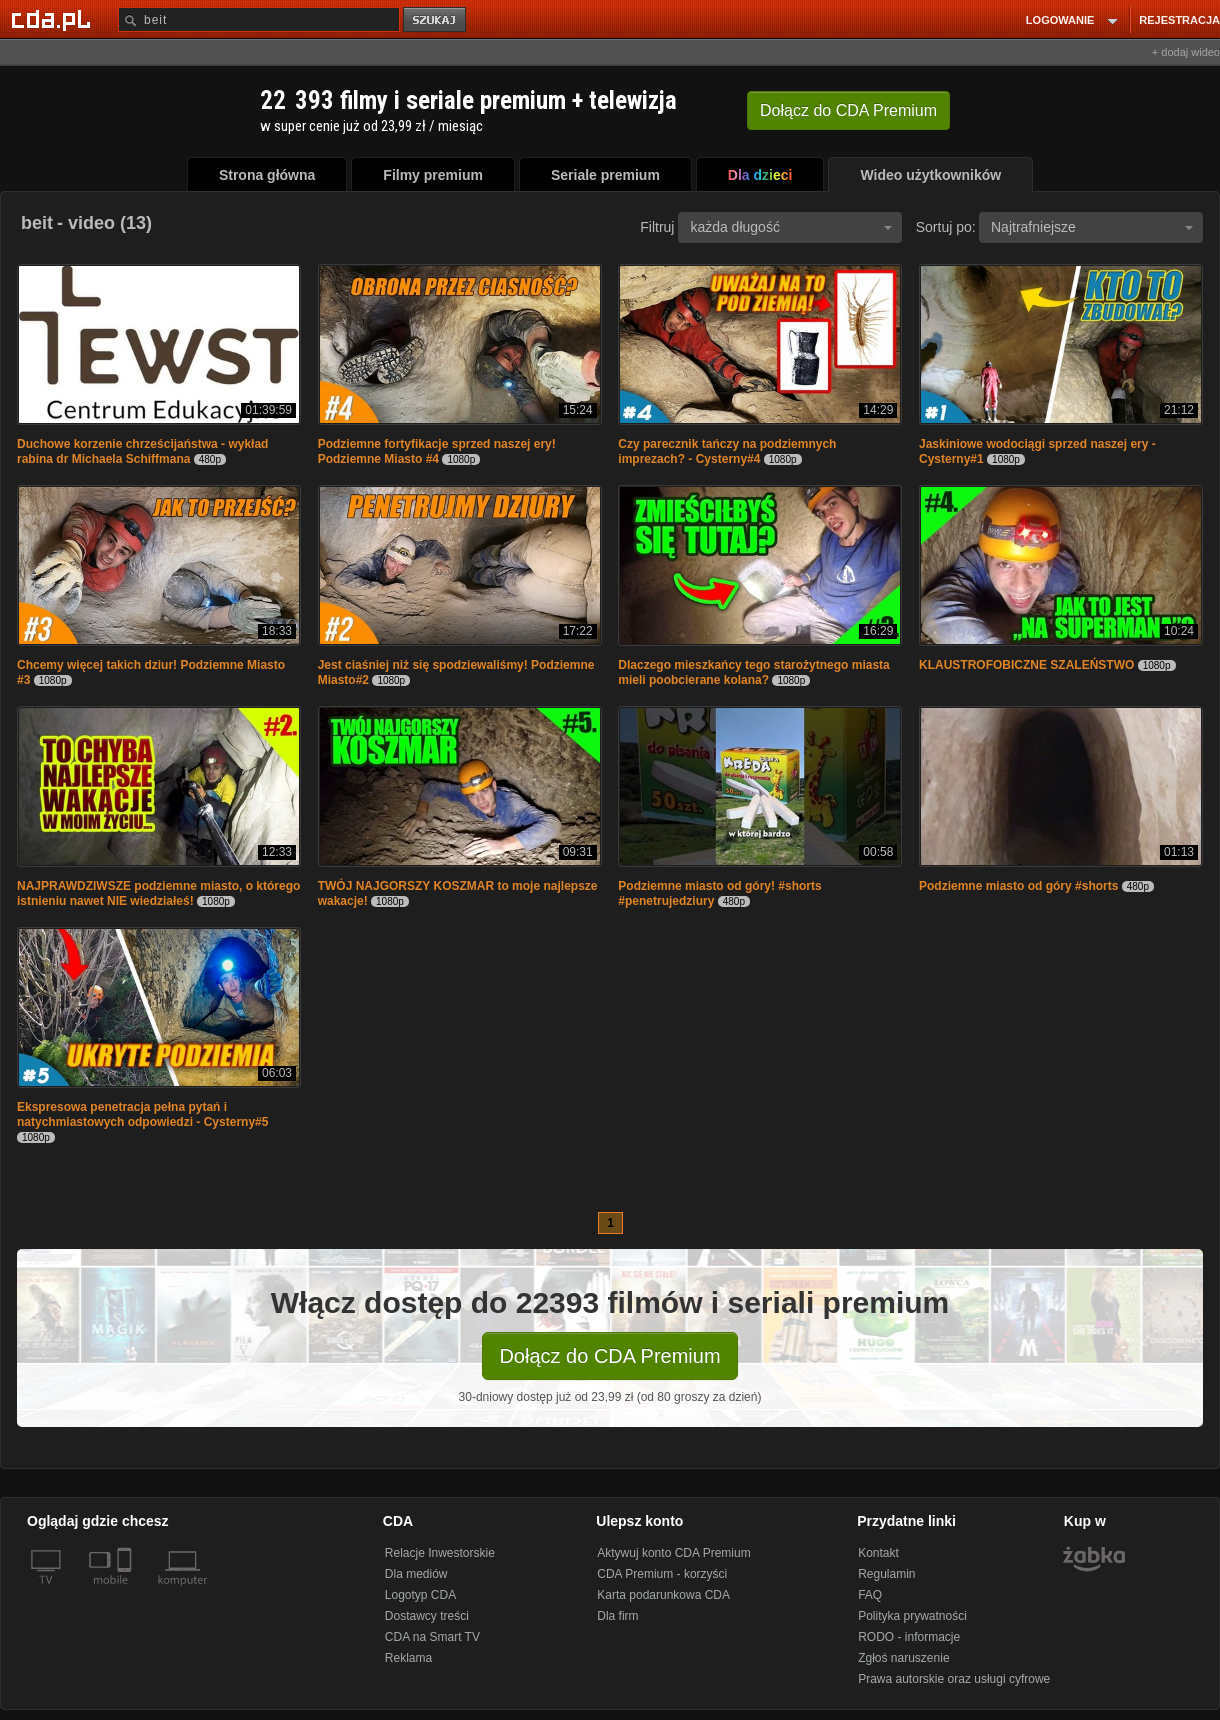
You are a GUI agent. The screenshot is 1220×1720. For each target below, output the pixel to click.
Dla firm (617, 1616)
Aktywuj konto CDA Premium (673, 1553)
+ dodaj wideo (1186, 52)
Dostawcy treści (427, 1616)
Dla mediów (416, 1574)
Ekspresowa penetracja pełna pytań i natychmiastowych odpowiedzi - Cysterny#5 (142, 1114)
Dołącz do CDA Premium (609, 1356)
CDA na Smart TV (432, 1637)
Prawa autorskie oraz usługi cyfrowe (954, 1679)
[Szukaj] (259, 19)
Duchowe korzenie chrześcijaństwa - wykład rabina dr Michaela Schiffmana (142, 451)
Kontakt (878, 1553)
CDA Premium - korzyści (662, 1574)
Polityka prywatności (912, 1616)
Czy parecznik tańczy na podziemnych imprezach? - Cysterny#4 (727, 451)
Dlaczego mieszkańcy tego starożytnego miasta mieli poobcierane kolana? (753, 672)
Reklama (408, 1658)
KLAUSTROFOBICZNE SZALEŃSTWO (1026, 665)
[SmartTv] (126, 1592)
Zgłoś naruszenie (903, 1658)
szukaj (436, 20)
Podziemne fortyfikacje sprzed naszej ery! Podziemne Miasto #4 (437, 451)
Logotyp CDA (420, 1595)
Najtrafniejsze (1092, 227)
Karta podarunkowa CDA (663, 1595)
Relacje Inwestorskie (440, 1553)
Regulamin (886, 1574)
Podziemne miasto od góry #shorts (1018, 886)
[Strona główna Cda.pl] (54, 19)
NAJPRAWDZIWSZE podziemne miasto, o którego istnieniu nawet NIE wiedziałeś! (158, 893)
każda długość (791, 227)
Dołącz (848, 110)
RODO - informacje (909, 1637)
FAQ (870, 1595)
